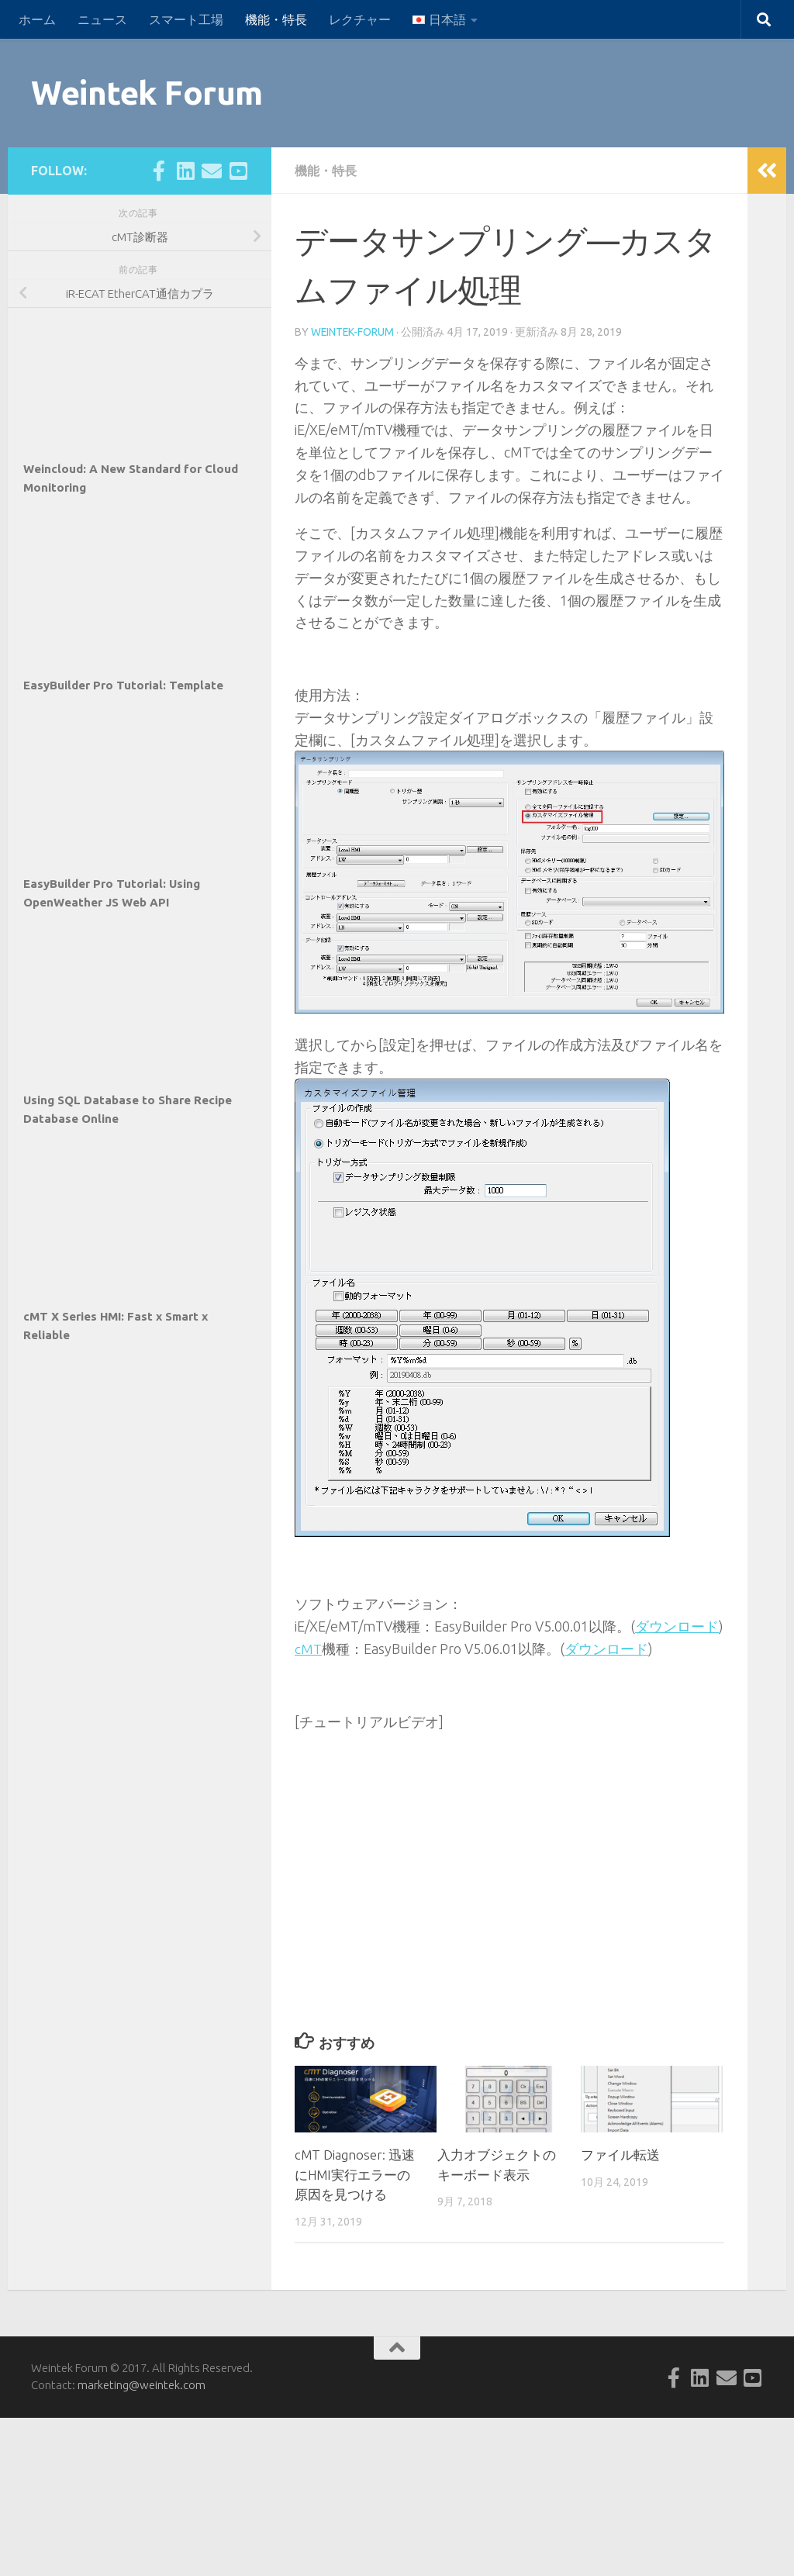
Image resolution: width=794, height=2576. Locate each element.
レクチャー (360, 19)
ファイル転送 (620, 2153)
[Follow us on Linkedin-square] (185, 171)
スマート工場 (186, 19)
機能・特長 (276, 19)
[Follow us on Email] (212, 171)
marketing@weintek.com (141, 2384)
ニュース (102, 19)
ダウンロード (677, 1626)
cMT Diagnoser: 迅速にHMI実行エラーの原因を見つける (355, 2173)
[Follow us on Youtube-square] (238, 171)
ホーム (37, 19)
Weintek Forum (147, 92)
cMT (308, 1648)
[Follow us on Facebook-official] (159, 171)
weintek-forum (353, 332)
